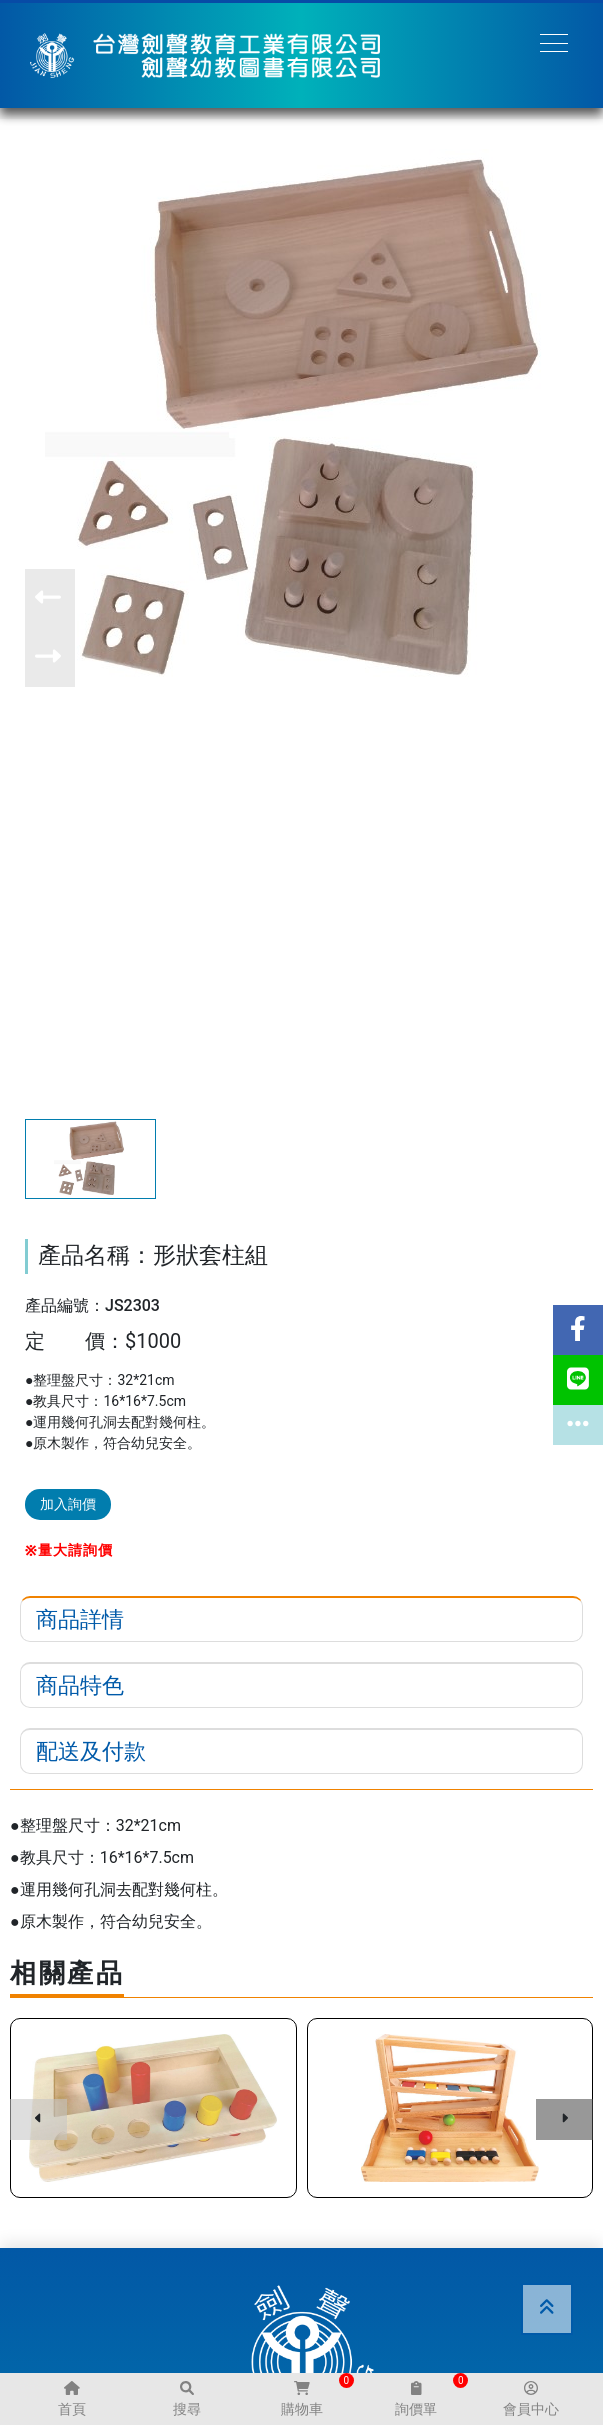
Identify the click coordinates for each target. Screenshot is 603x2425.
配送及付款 (91, 1751)
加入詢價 (68, 1504)
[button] (50, 598)
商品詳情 (80, 1619)
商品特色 (80, 1685)
